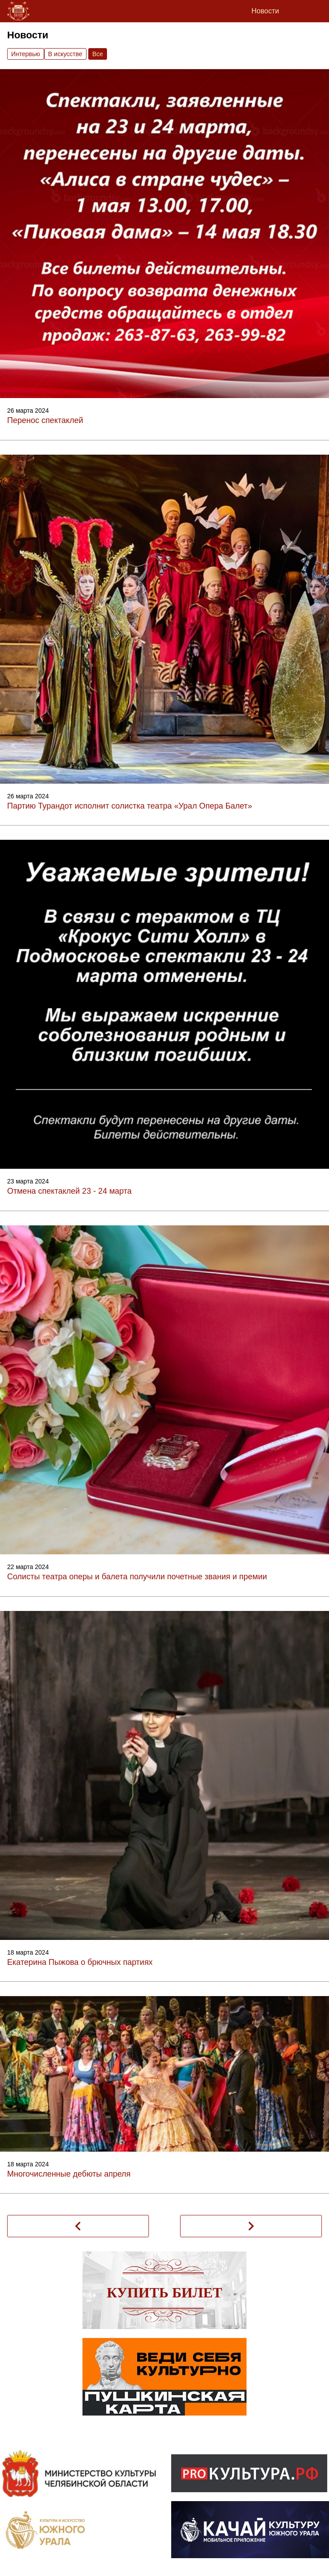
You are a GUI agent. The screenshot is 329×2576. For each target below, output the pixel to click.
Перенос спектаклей (45, 420)
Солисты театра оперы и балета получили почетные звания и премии (137, 1576)
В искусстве (65, 54)
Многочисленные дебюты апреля (69, 2173)
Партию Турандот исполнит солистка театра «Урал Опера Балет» (129, 805)
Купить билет (164, 2292)
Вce (97, 54)
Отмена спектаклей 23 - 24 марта (69, 1191)
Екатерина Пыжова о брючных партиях (79, 1962)
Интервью (25, 54)
